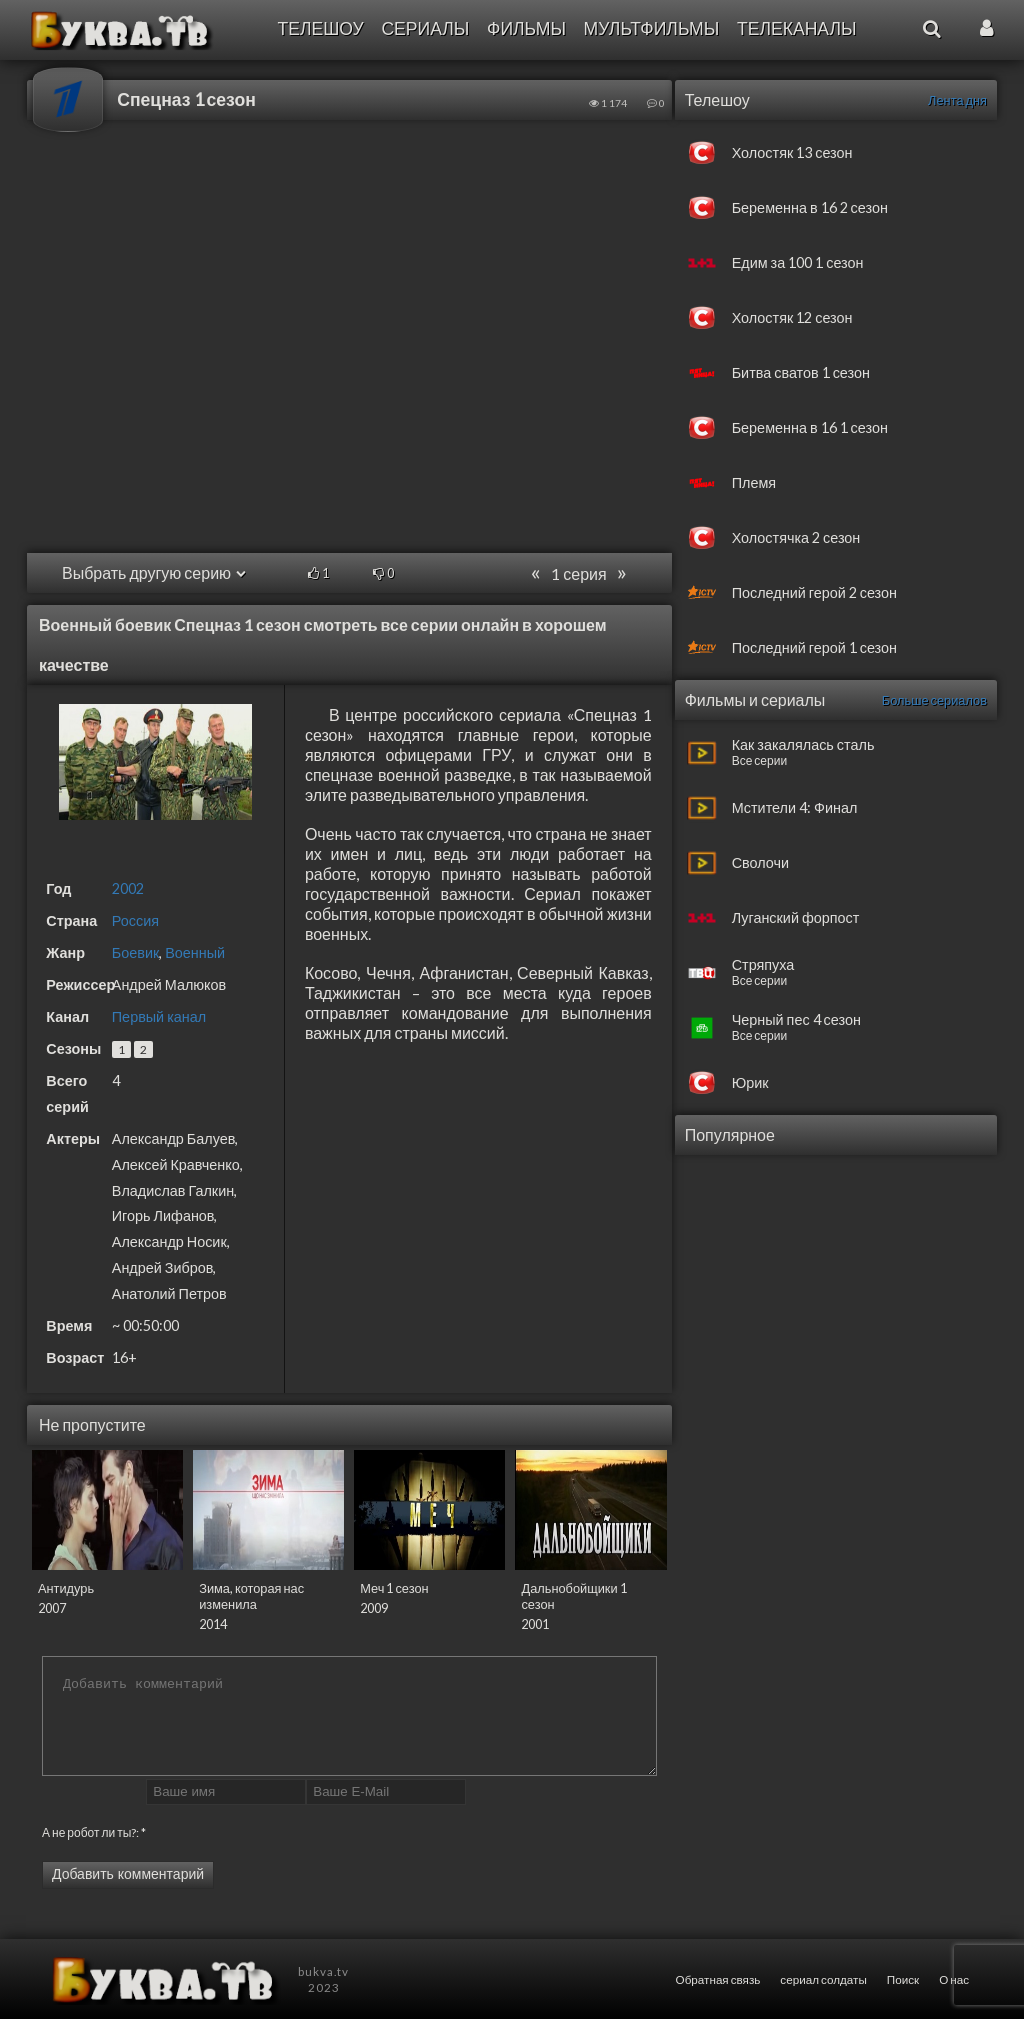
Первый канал (159, 1016)
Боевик (135, 952)
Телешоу (320, 28)
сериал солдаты (823, 1979)
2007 (52, 1608)
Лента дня (957, 100)
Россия (135, 920)
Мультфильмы (652, 28)
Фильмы (526, 28)
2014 (213, 1624)
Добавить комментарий (128, 1874)
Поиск (903, 1979)
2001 (535, 1624)
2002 (128, 888)
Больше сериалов (934, 700)
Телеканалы (797, 28)
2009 (374, 1608)
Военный (195, 952)
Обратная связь (718, 1979)
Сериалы (425, 28)
